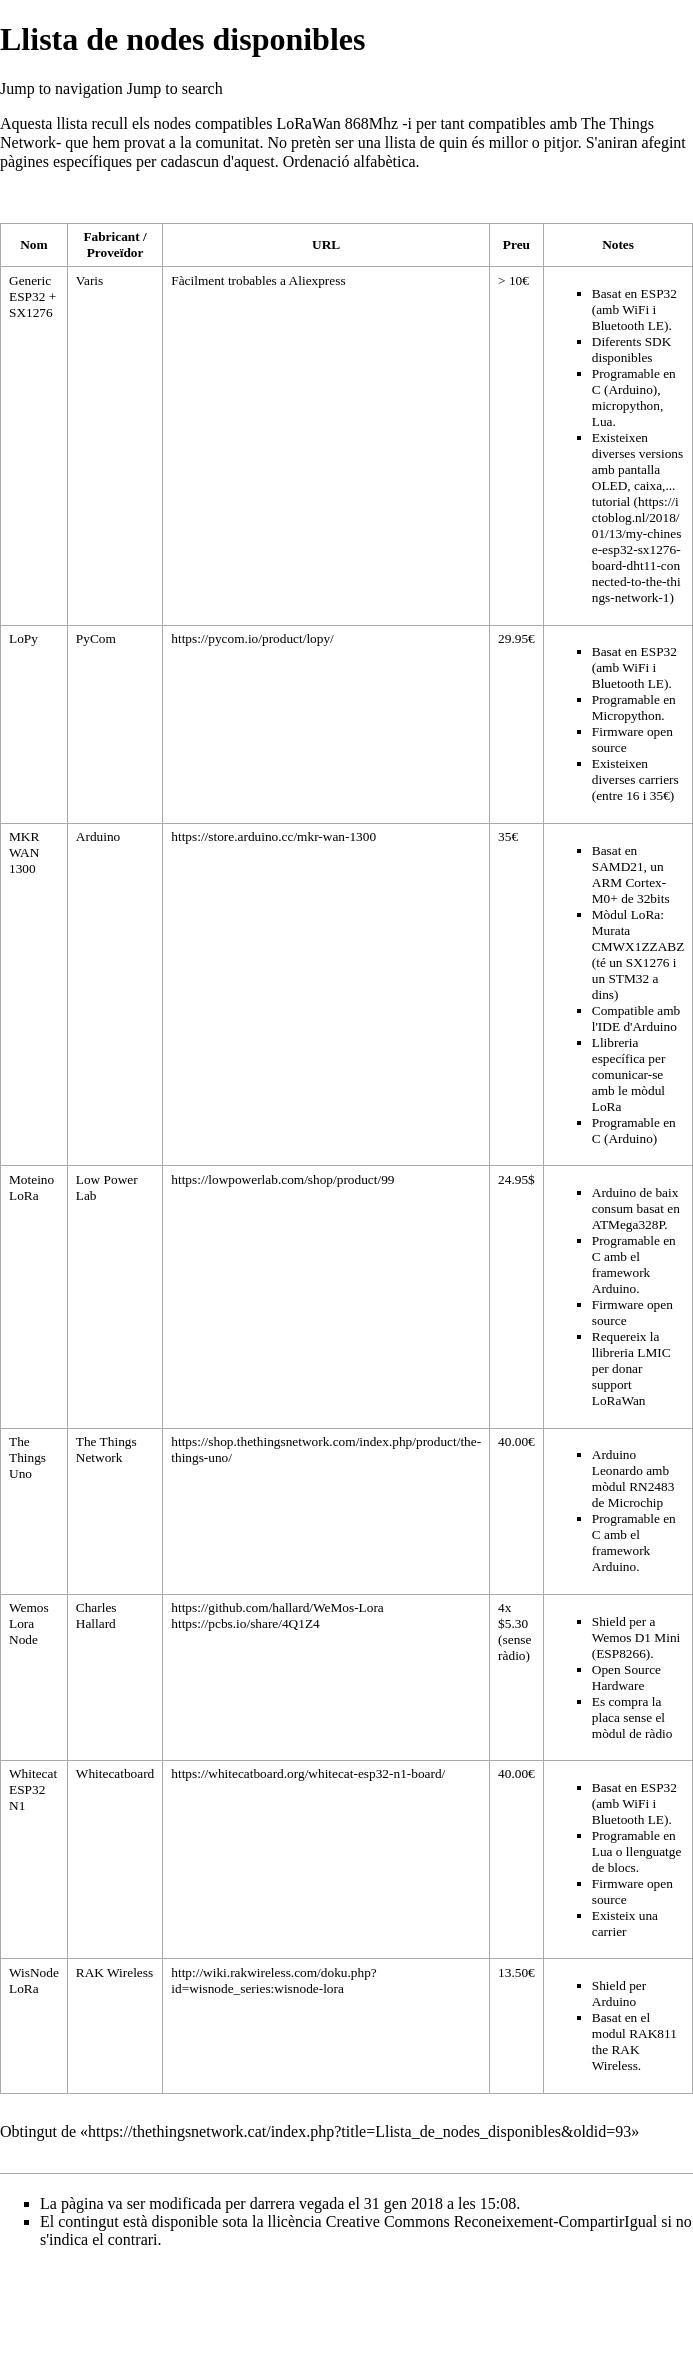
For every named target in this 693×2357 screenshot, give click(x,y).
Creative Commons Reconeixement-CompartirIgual (491, 2221)
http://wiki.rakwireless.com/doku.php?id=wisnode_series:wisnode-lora (273, 1980)
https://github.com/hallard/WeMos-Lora (277, 1607)
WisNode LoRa (34, 1980)
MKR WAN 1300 (24, 852)
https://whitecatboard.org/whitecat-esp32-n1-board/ (308, 1773)
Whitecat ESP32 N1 (33, 1789)
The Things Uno (27, 1457)
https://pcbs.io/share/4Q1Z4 (245, 1623)
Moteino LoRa (31, 1187)
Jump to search (175, 88)
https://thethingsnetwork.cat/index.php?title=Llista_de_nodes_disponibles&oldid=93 (359, 2131)
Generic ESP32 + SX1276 (32, 296)
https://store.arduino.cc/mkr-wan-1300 (273, 836)
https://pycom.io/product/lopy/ (252, 638)
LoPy (23, 638)
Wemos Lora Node (29, 1623)
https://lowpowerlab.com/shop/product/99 (282, 1179)
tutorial (611, 501)
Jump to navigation (61, 88)
